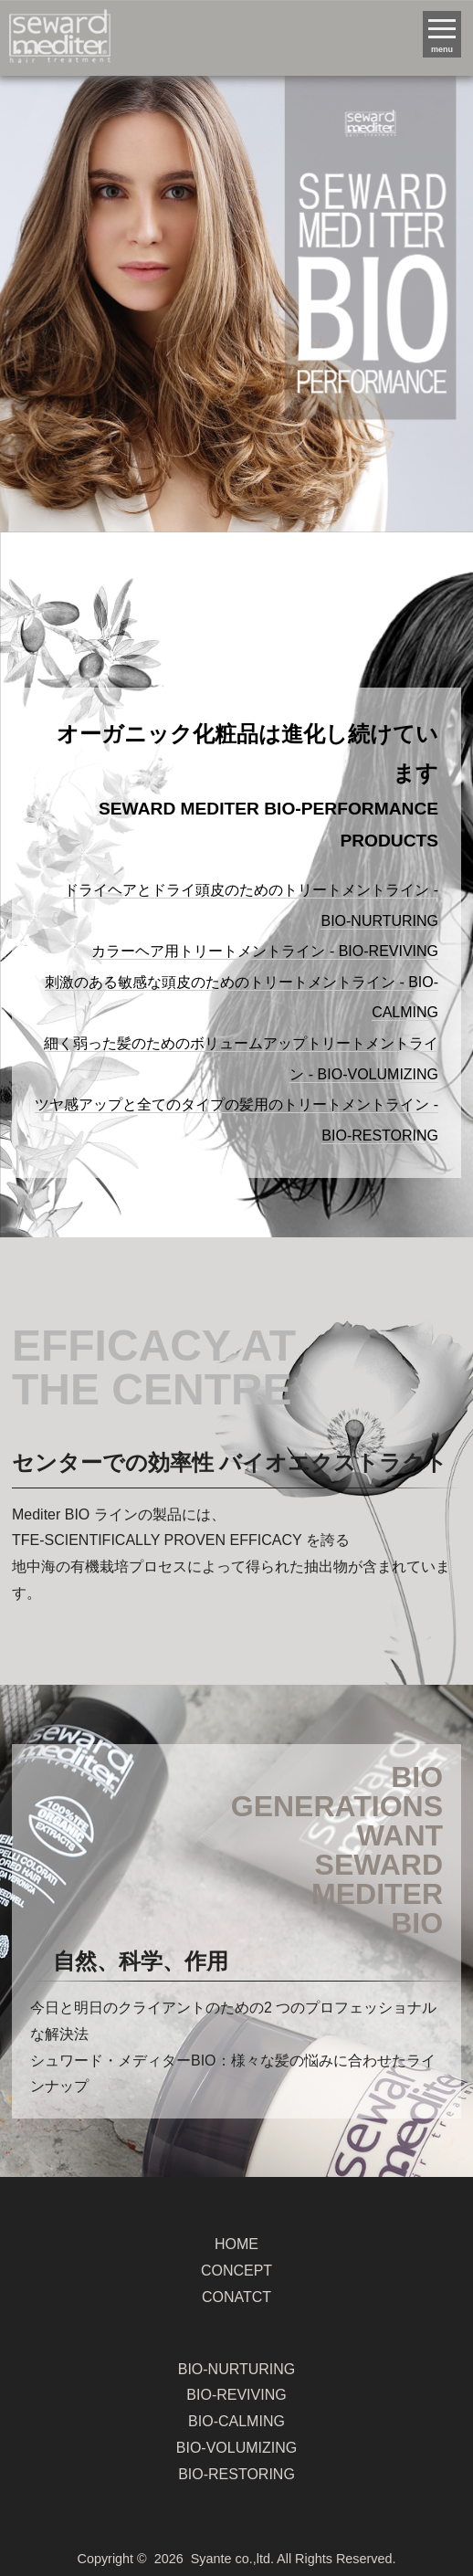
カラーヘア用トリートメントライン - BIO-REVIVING (264, 951)
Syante (211, 2558)
